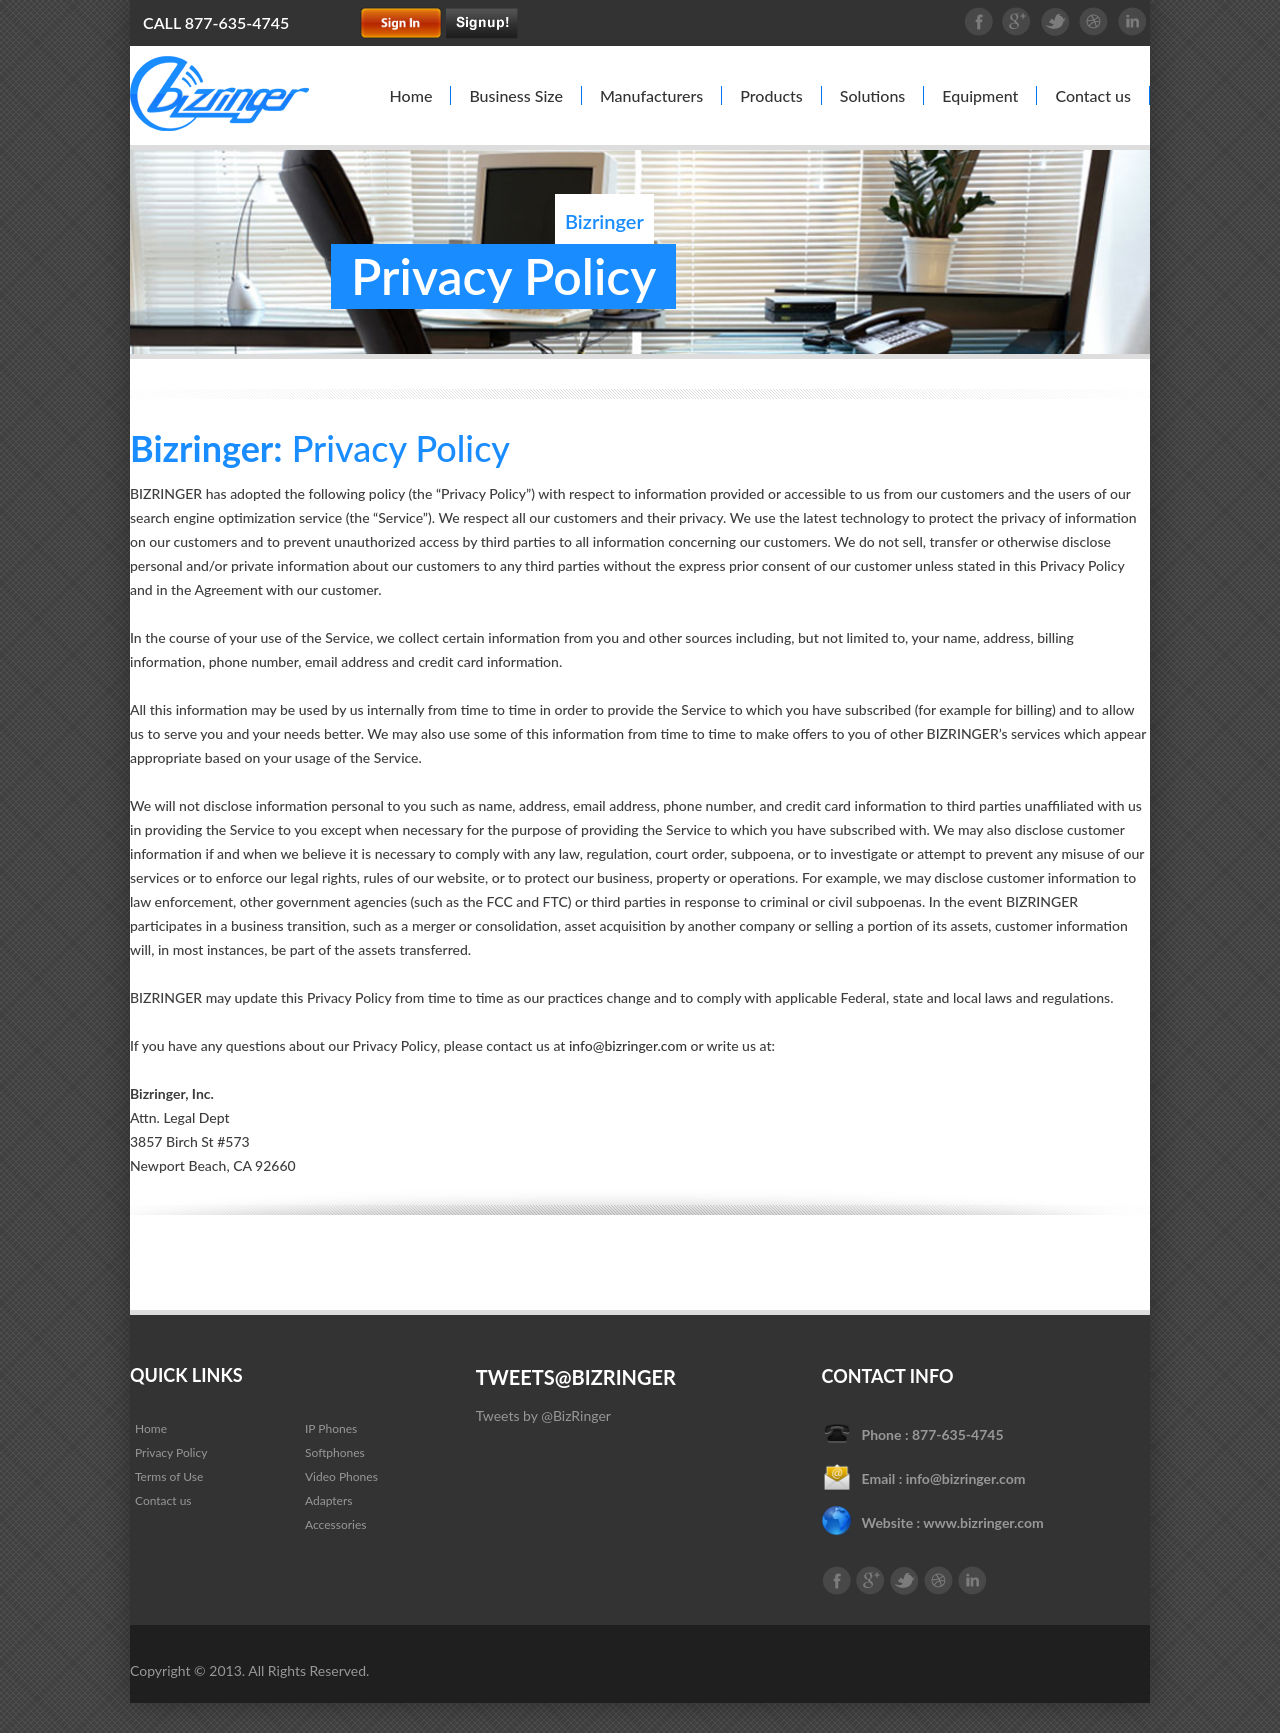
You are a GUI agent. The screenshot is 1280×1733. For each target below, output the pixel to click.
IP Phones (331, 1428)
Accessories (336, 1524)
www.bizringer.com (983, 1522)
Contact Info (888, 1376)
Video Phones (341, 1476)
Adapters (328, 1500)
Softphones (335, 1452)
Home (411, 95)
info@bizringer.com (628, 1045)
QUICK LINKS (186, 1375)
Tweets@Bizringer (576, 1377)
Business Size (516, 95)
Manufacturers (651, 95)
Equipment (980, 95)
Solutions (873, 95)
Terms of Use (169, 1476)
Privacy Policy (171, 1452)
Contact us (1093, 95)
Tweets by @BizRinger (543, 1415)
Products (771, 95)
